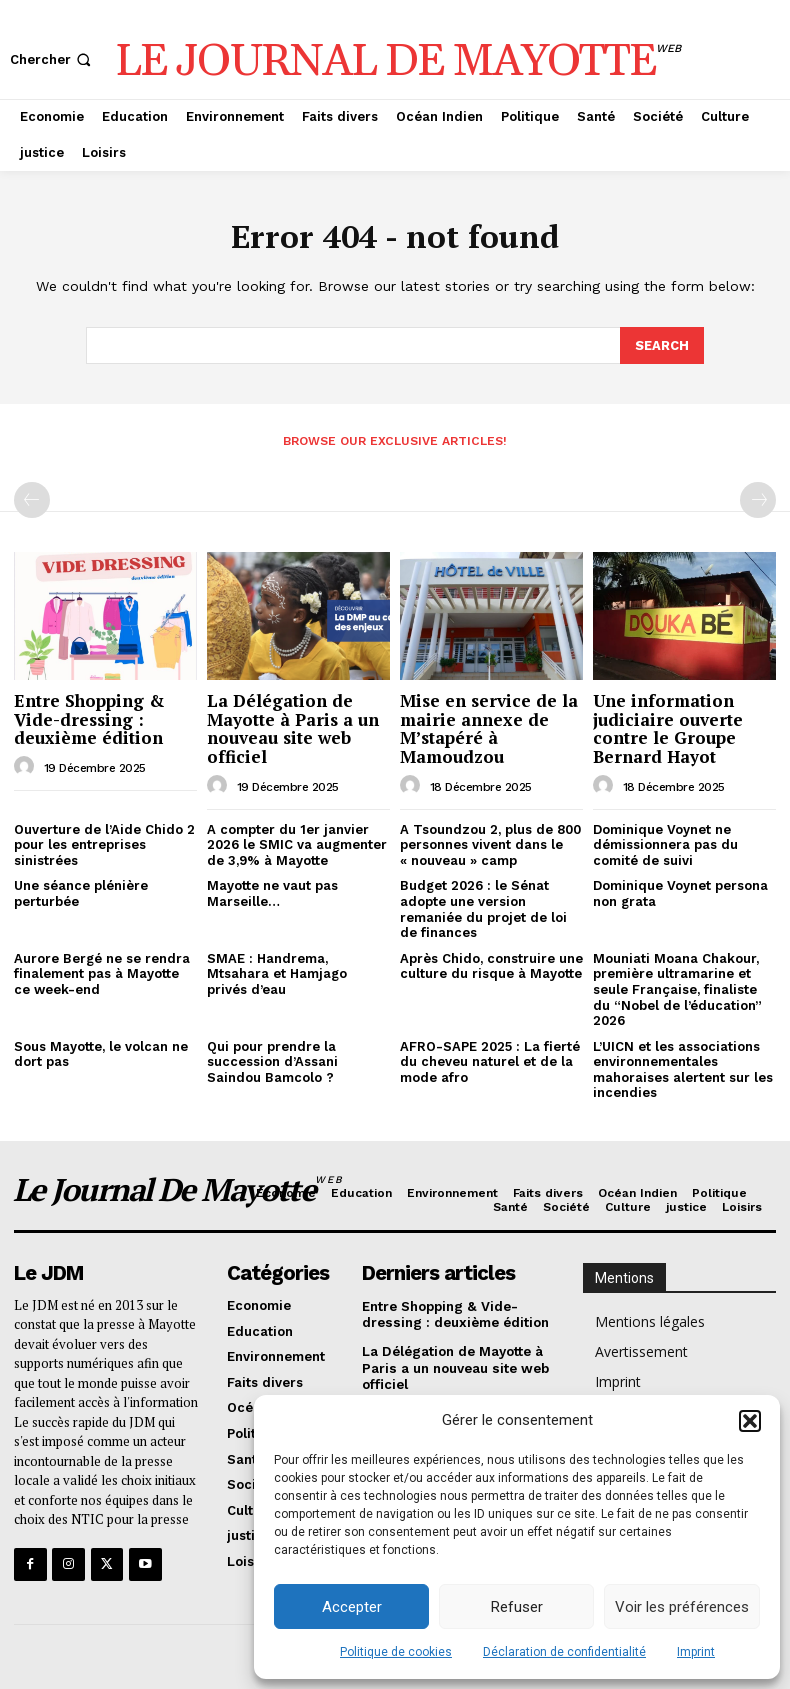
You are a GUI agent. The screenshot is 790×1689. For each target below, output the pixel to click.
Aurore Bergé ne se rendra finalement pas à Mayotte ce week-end (102, 973)
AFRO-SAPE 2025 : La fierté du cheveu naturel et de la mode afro (490, 1061)
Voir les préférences (682, 1607)
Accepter (352, 1607)
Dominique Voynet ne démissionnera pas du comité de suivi (665, 843)
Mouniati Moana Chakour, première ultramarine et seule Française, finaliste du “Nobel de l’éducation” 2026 (677, 988)
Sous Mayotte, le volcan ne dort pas (101, 1053)
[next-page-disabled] (758, 499)
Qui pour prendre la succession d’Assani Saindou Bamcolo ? (272, 1061)
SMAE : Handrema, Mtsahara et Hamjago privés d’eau (277, 973)
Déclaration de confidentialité (564, 1652)
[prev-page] (32, 499)
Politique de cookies (396, 1652)
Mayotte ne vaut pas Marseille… (272, 892)
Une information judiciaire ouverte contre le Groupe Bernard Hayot (668, 727)
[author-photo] (27, 766)
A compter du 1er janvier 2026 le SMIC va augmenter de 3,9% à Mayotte (297, 843)
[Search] (662, 345)
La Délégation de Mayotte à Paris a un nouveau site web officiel (293, 727)
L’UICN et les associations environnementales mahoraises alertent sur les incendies (683, 1069)
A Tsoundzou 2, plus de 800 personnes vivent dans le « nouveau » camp (490, 843)
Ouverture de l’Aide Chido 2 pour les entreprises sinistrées (104, 843)
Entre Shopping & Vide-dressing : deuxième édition (89, 718)
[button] (750, 1421)
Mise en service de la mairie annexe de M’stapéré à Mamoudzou (489, 727)
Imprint (696, 1652)
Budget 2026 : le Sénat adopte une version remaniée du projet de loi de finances (483, 908)
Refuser (517, 1607)
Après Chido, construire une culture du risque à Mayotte (491, 965)
